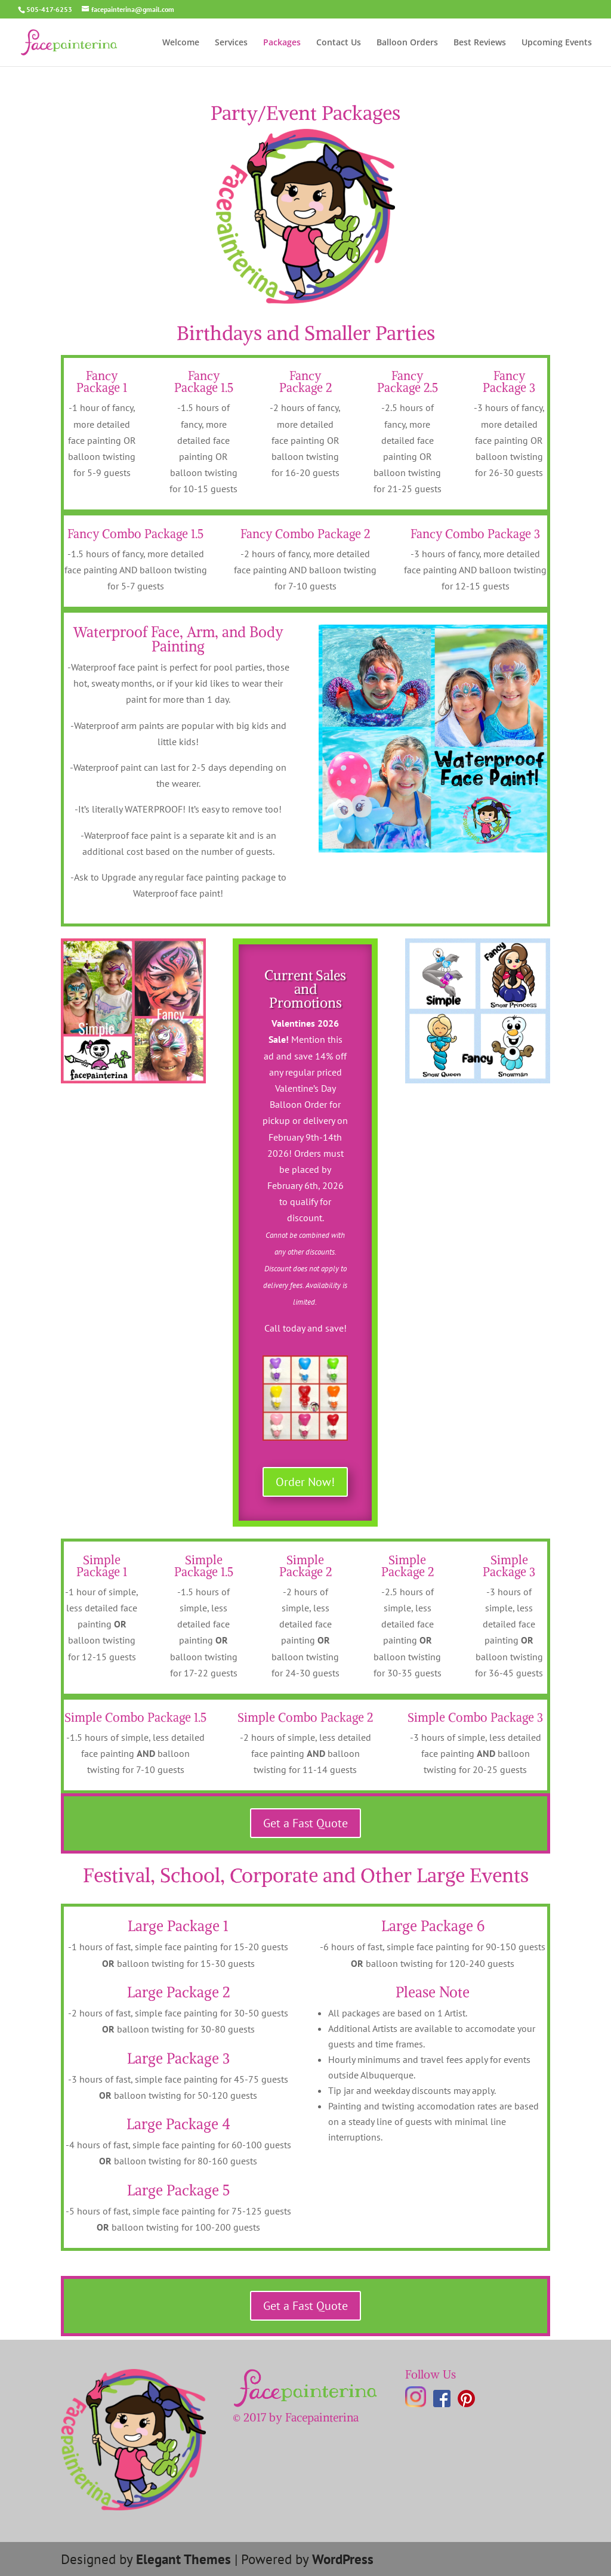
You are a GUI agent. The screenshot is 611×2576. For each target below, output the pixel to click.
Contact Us (338, 43)
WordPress (343, 2559)
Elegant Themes (183, 2559)
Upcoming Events (556, 43)
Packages (282, 43)
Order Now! (305, 1482)
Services (231, 43)
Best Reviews (479, 43)
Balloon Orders (407, 43)
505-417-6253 (49, 9)
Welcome (180, 43)
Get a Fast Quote (305, 1823)
